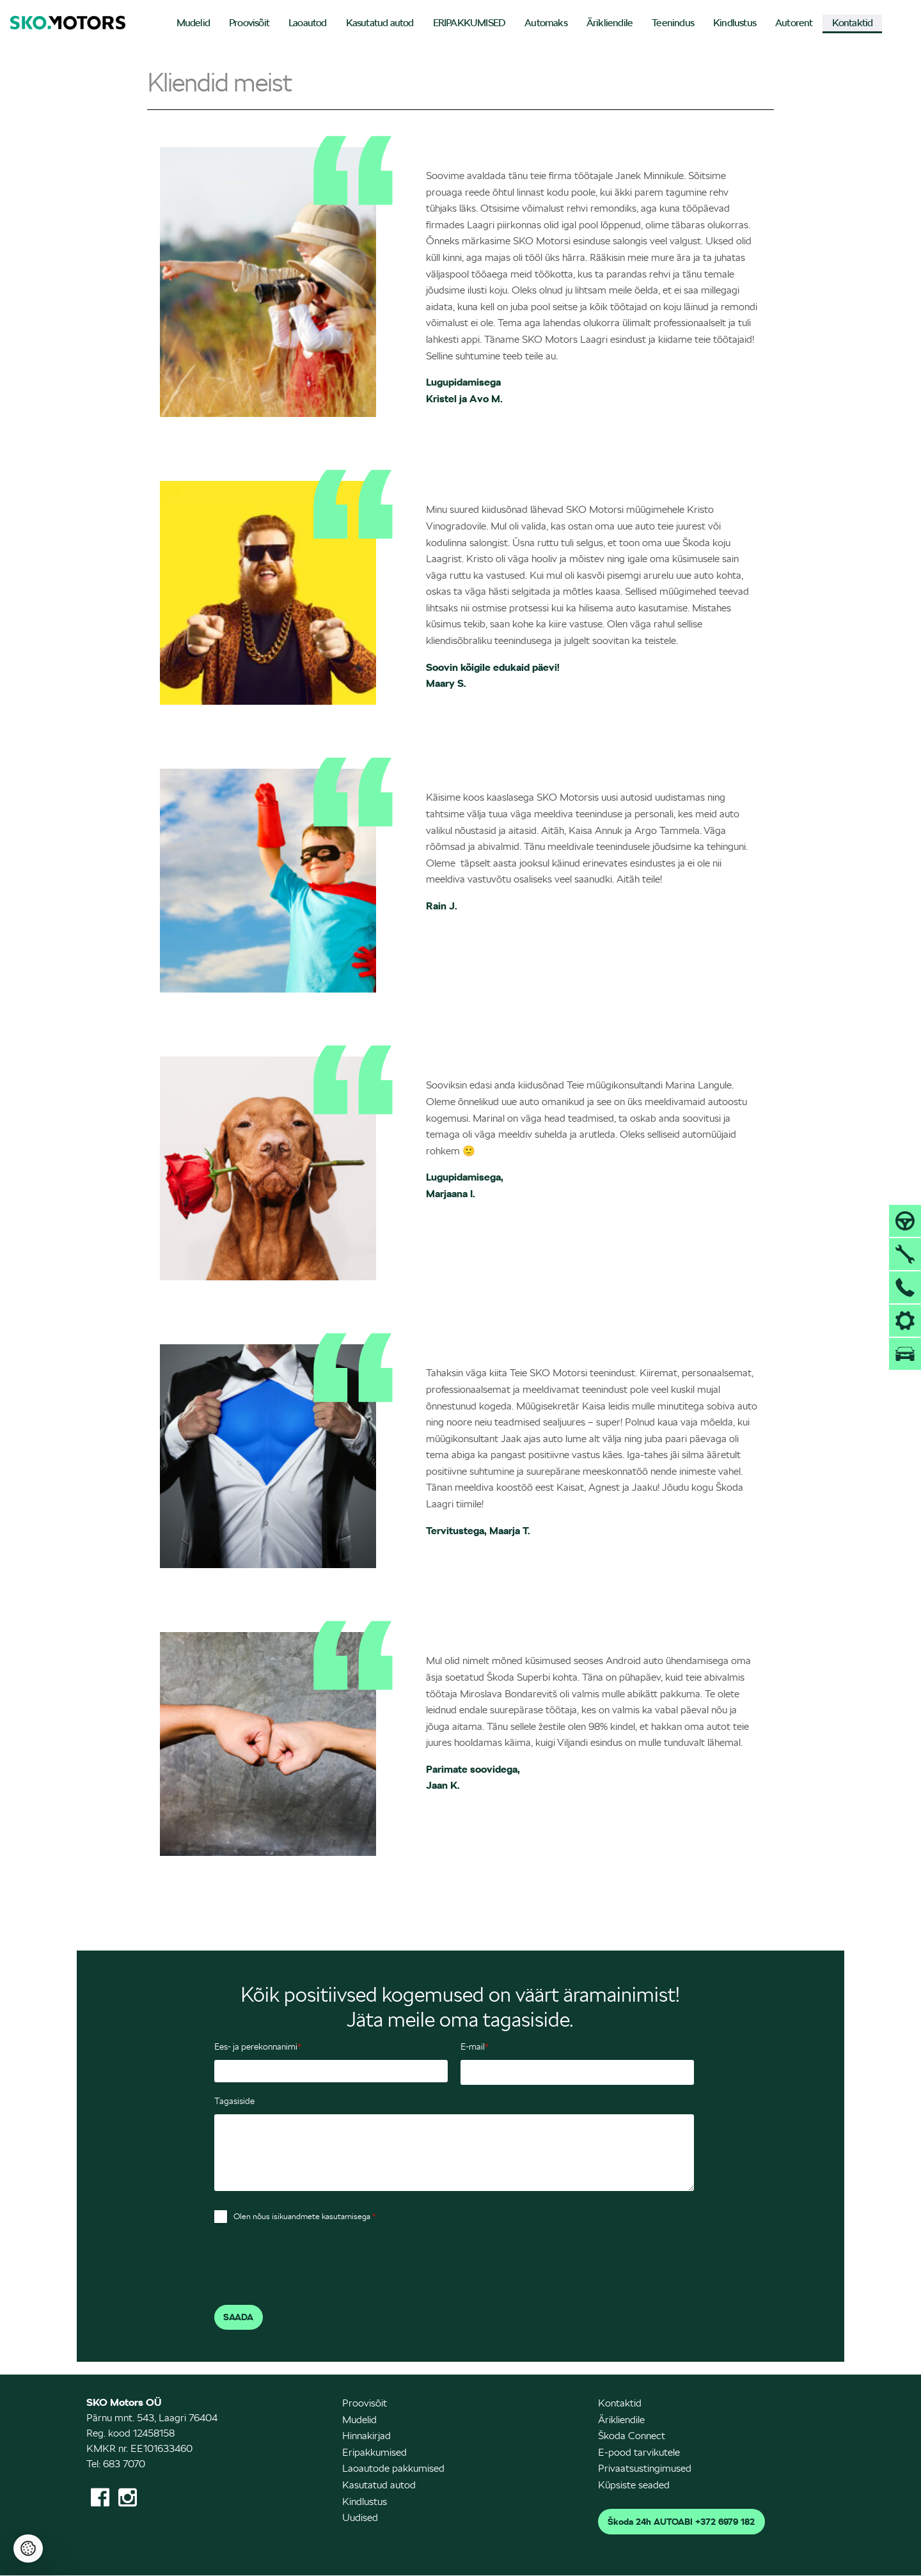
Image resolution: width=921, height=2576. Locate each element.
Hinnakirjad (366, 2436)
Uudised (360, 2517)
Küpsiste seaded (634, 2485)
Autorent (794, 23)
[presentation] (311, 2267)
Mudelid (193, 23)
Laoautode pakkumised (393, 2468)
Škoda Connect (631, 2436)
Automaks (545, 23)
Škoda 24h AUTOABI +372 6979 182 (681, 2521)
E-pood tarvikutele (639, 2452)
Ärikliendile (609, 23)
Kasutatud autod (380, 23)
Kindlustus (734, 23)
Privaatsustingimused (644, 2468)
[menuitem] (193, 24)
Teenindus (673, 23)
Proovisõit (249, 23)
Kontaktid (852, 23)
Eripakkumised (374, 2452)
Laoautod (307, 23)
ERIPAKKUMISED (469, 23)
